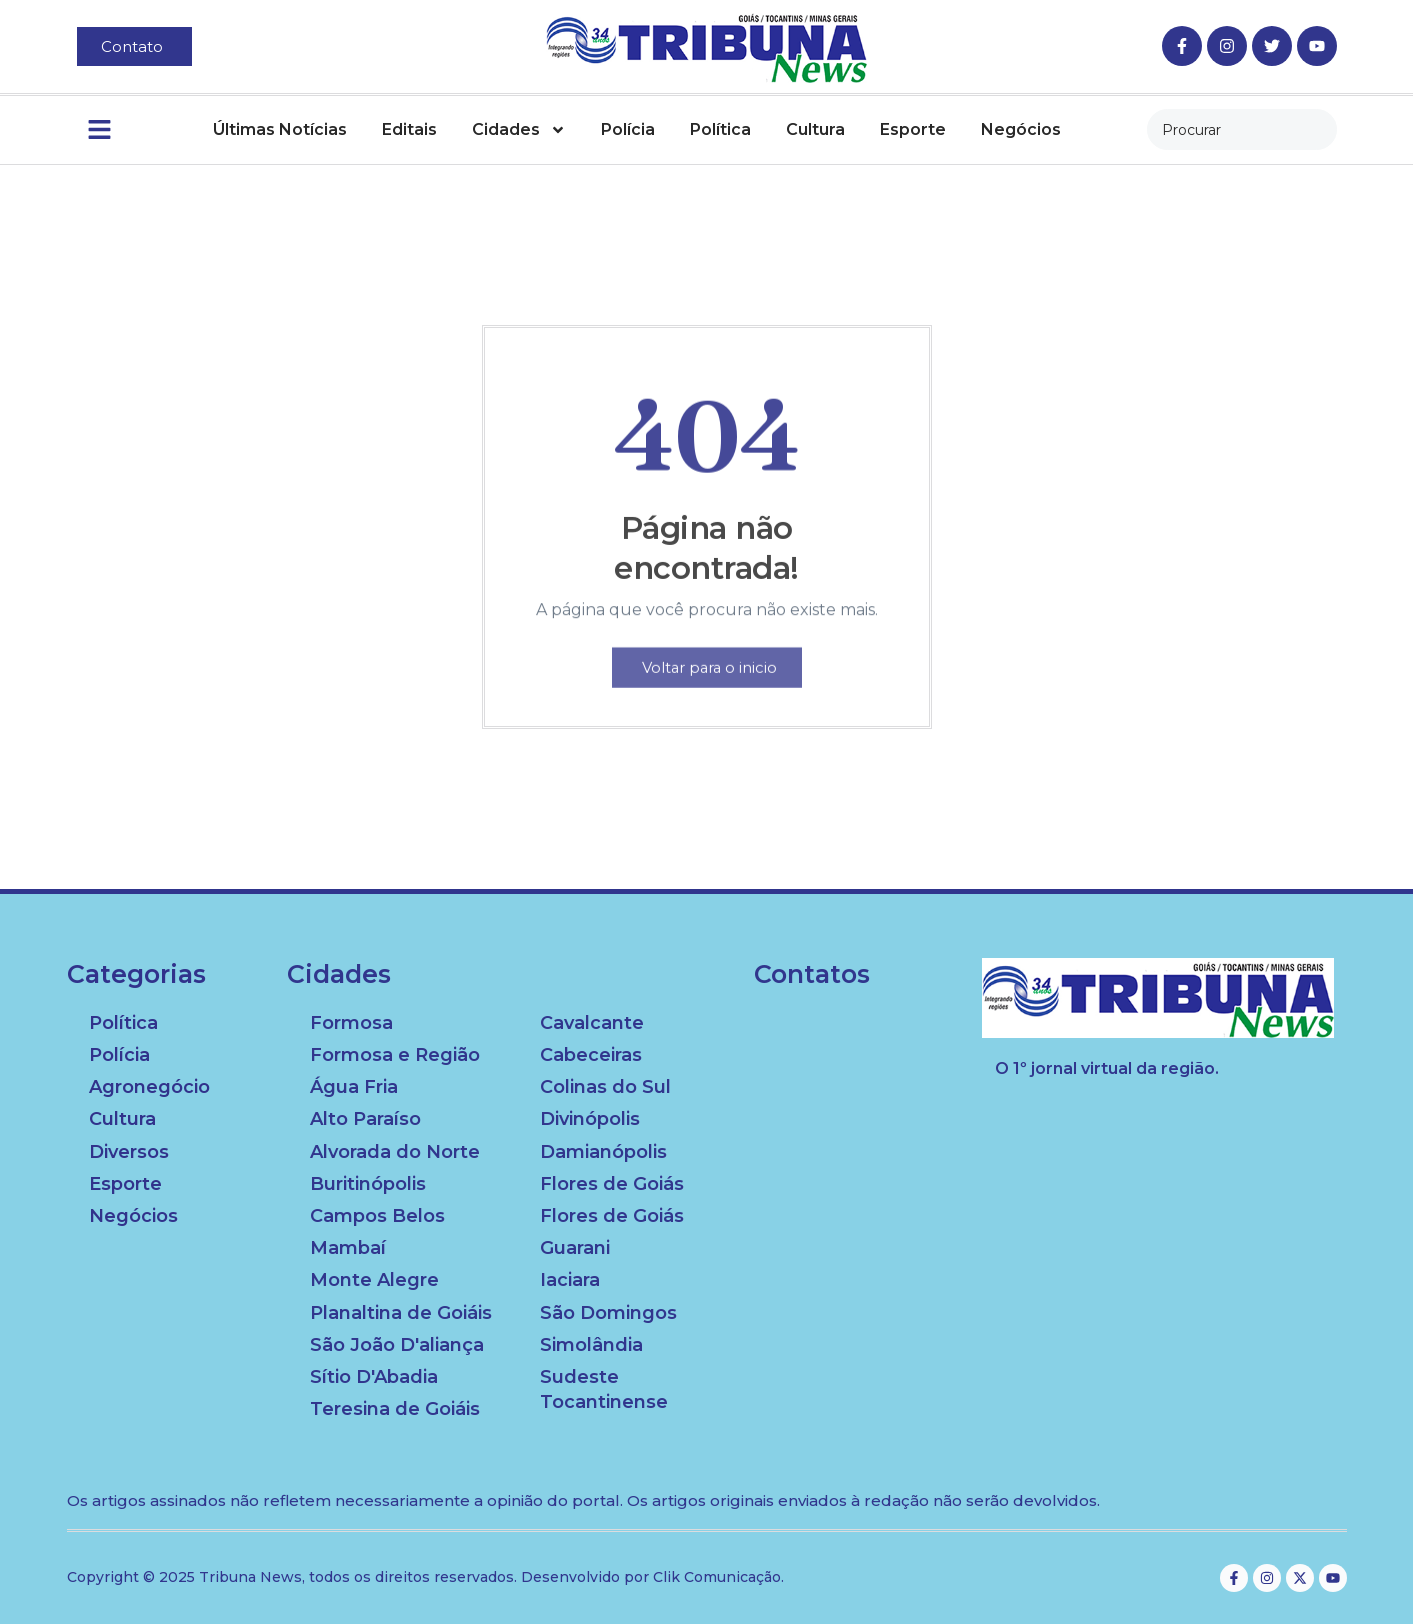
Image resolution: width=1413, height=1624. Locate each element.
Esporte (913, 129)
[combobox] (1242, 129)
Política (720, 129)
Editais (409, 129)
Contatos (812, 975)
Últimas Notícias (280, 129)
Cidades (519, 130)
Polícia (628, 129)
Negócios (1021, 129)
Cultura (815, 129)
